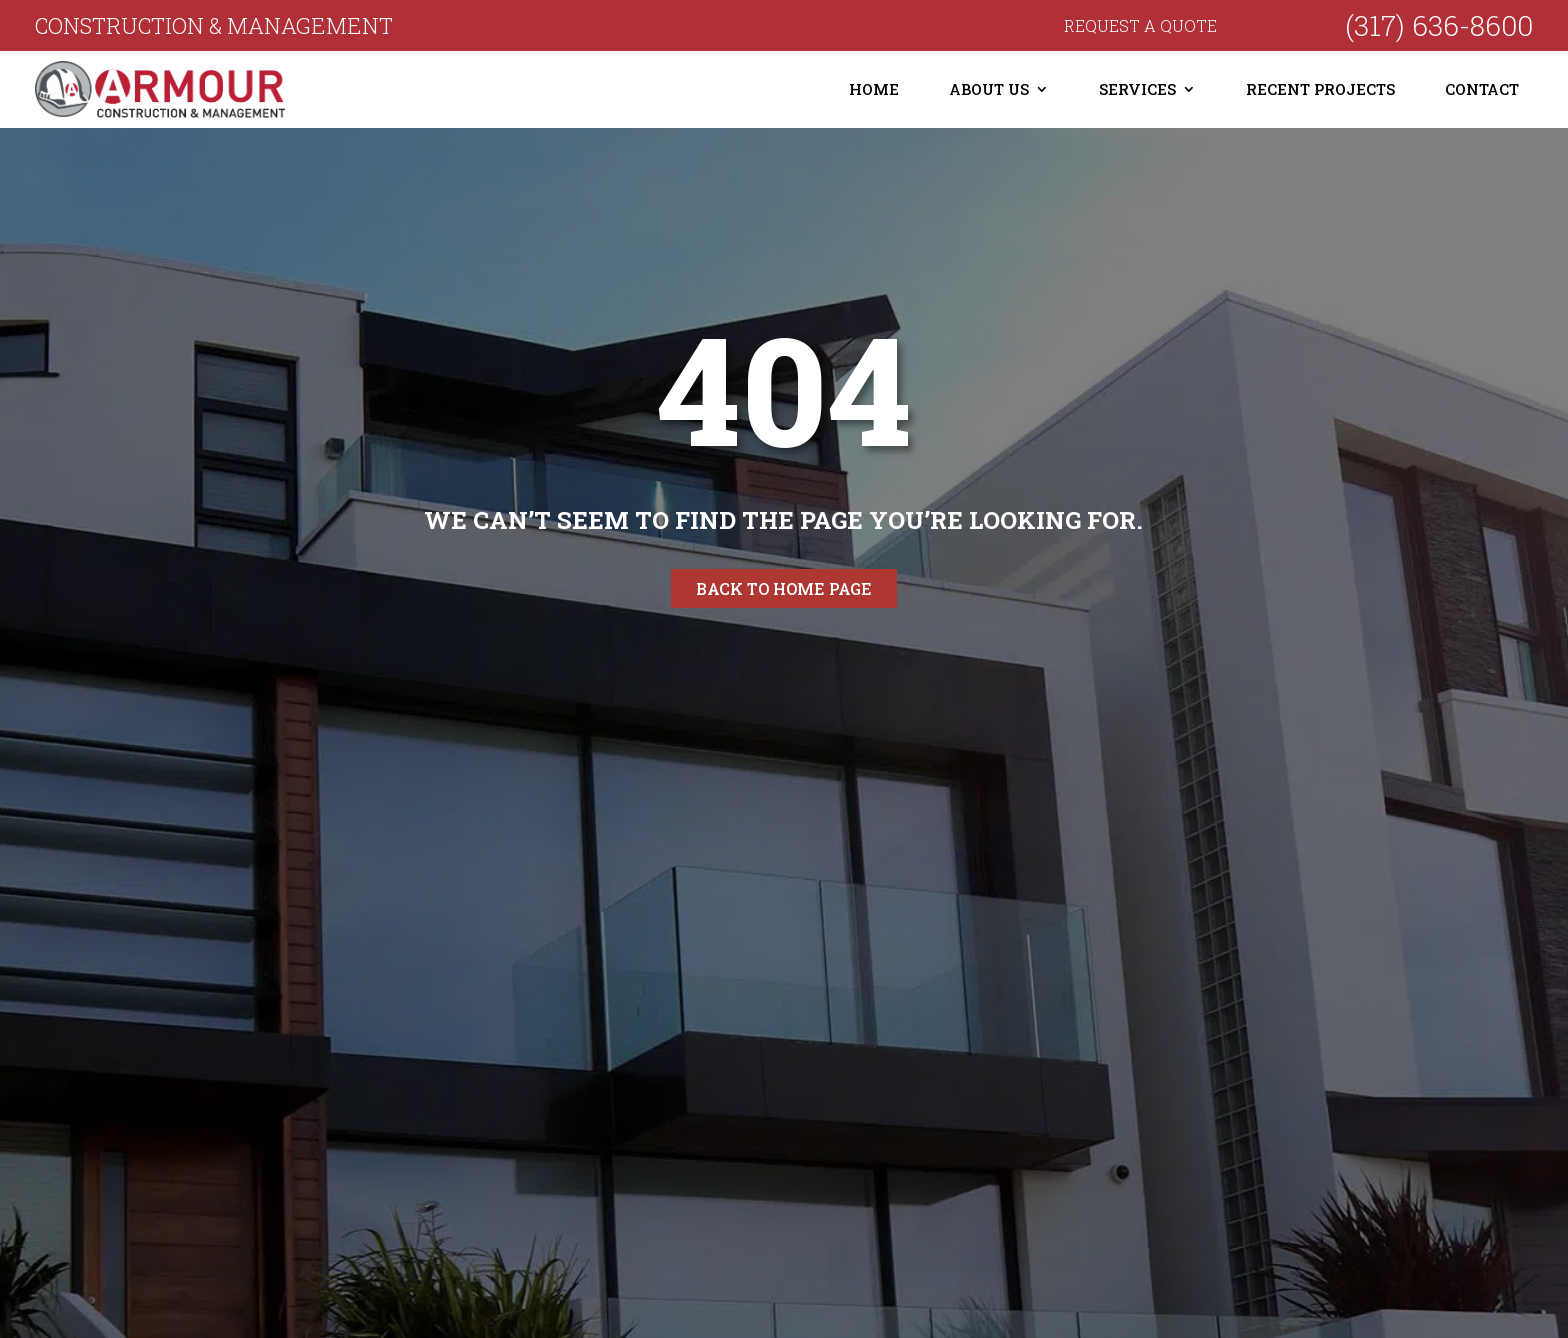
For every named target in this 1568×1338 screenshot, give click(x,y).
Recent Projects (1320, 89)
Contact (1482, 89)
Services (1137, 89)
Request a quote (1140, 25)
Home (874, 89)
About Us (989, 89)
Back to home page (784, 588)
